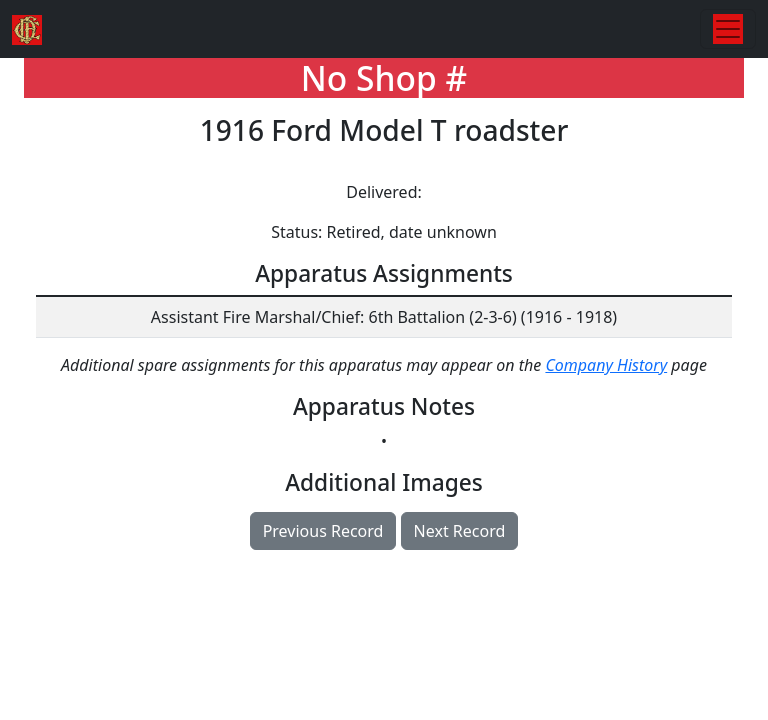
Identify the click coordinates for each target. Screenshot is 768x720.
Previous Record (323, 531)
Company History (606, 365)
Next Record (460, 531)
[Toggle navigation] (728, 29)
